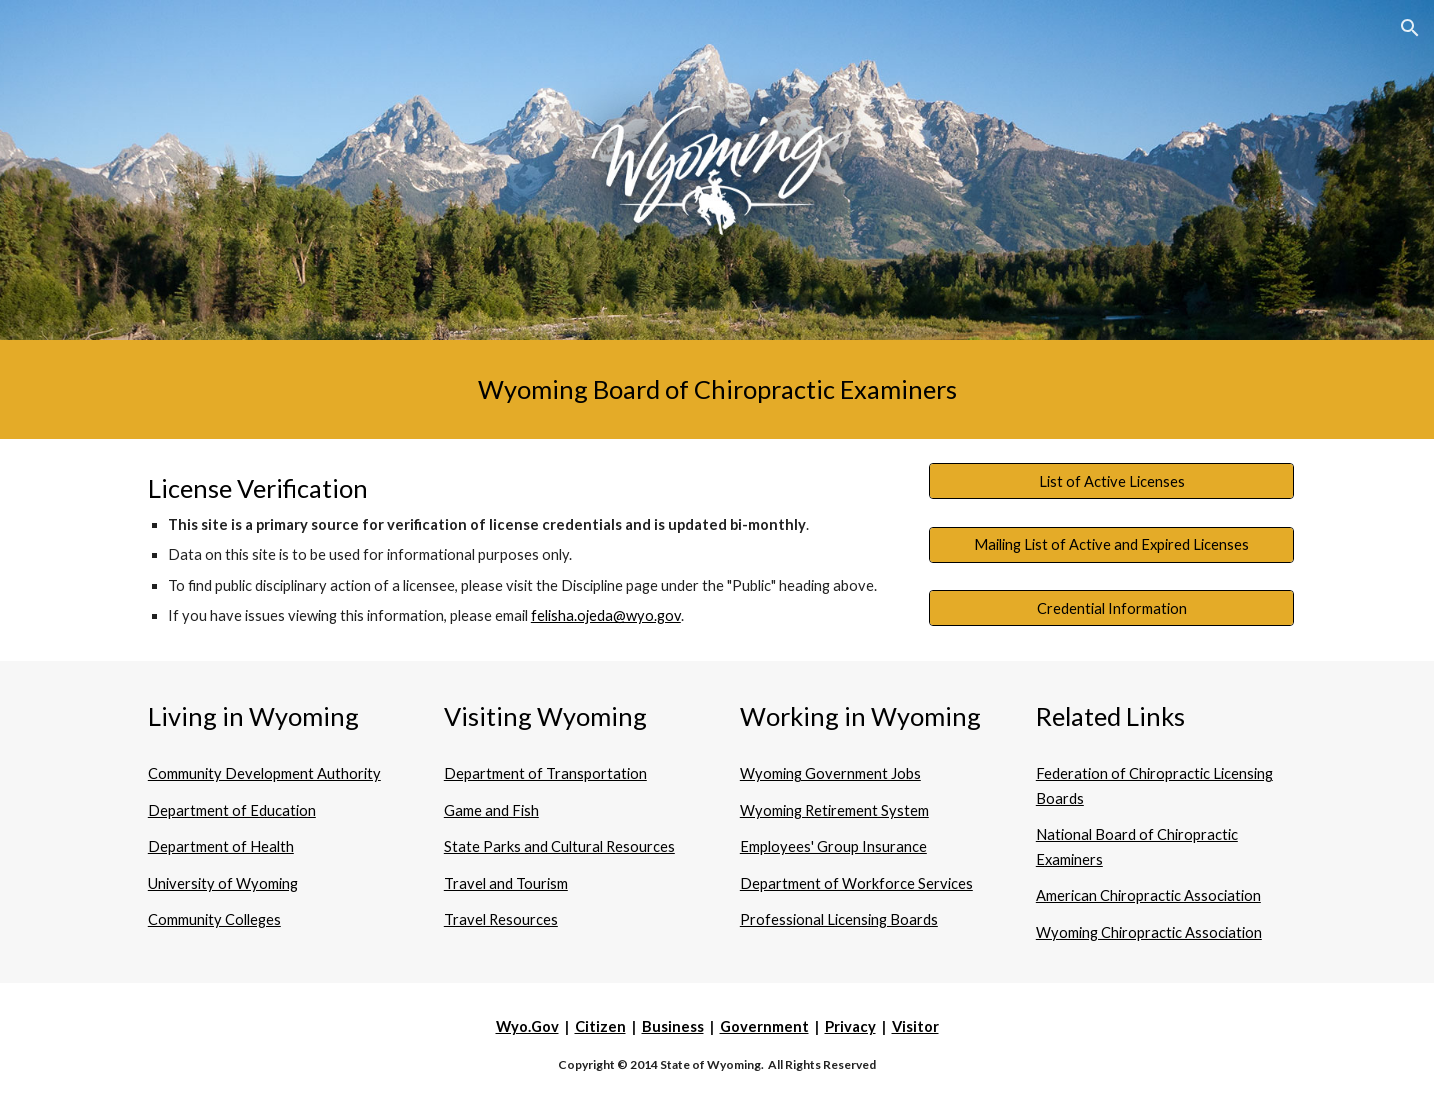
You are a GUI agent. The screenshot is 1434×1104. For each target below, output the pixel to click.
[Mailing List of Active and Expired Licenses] (1111, 545)
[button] (1410, 28)
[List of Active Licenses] (1111, 481)
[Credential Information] (1111, 608)
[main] (717, 389)
